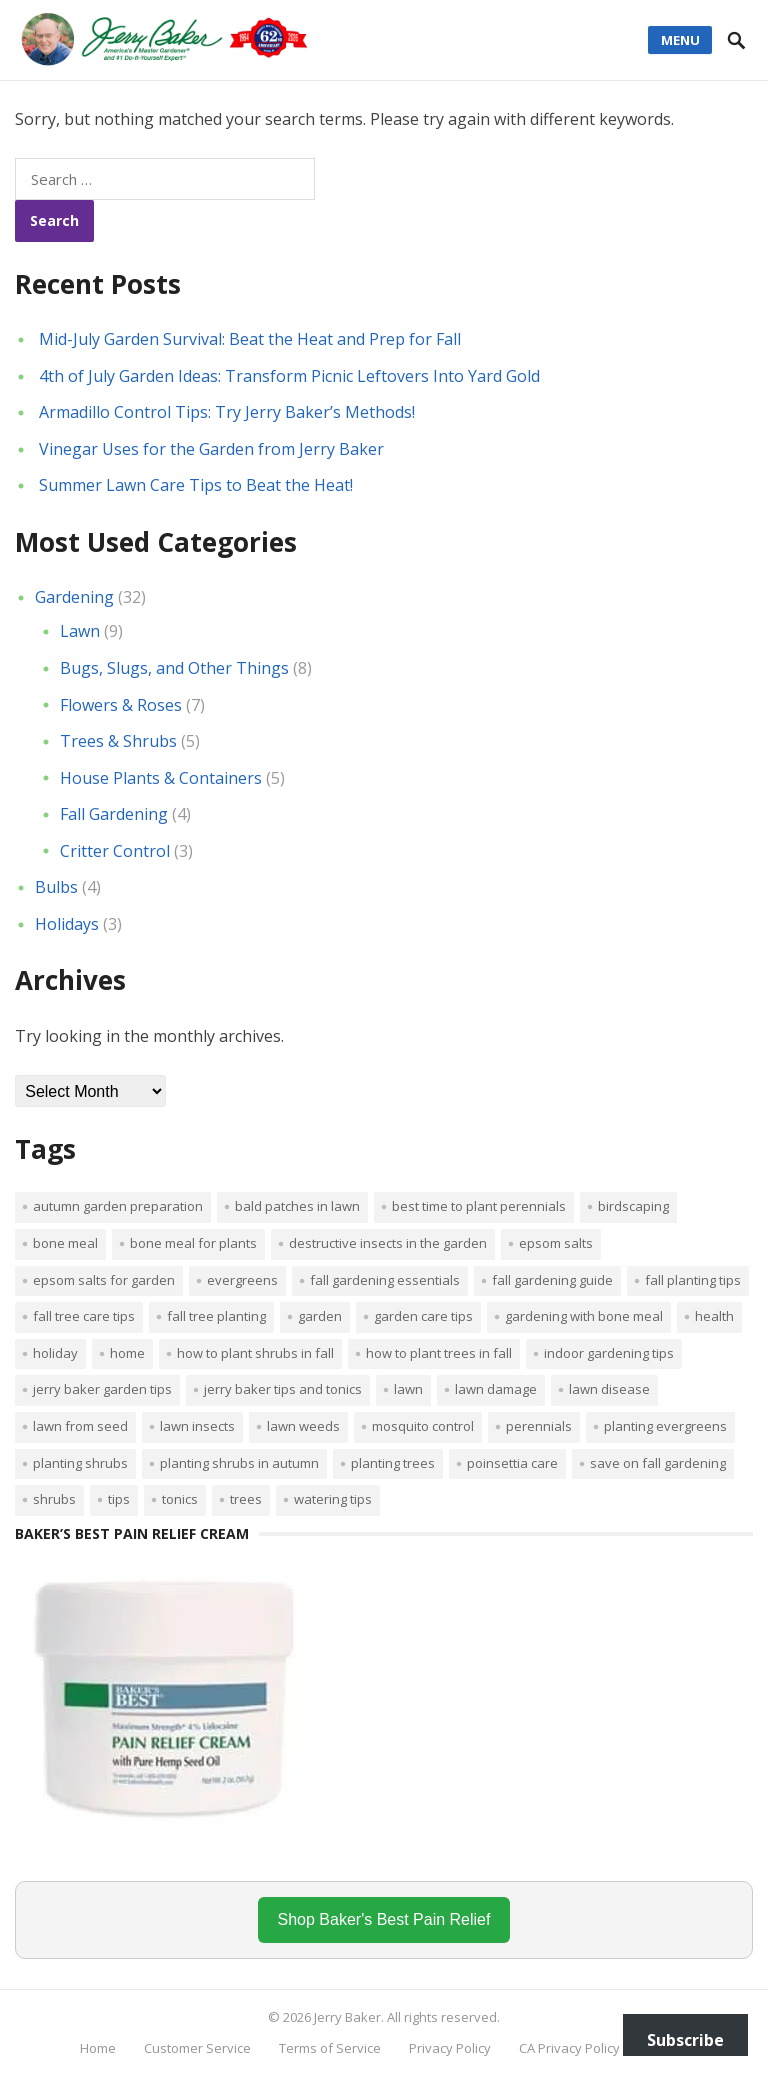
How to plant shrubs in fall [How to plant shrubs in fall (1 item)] (255, 1353)
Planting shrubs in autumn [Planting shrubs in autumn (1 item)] (239, 1463)
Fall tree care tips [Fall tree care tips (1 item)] (84, 1316)
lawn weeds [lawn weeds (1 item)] (303, 1426)
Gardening (74, 597)
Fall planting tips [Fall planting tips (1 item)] (693, 1280)
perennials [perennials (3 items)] (539, 1426)
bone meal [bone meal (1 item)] (65, 1243)
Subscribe (685, 2040)
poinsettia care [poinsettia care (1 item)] (512, 1463)
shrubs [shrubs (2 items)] (54, 1499)
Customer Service (197, 2048)
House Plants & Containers (161, 778)
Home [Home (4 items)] (127, 1353)
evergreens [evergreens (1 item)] (242, 1280)
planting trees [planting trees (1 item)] (393, 1463)
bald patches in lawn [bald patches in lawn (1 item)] (297, 1206)
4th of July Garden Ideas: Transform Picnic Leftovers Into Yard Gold (289, 376)
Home (98, 2048)
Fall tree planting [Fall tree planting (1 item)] (216, 1316)
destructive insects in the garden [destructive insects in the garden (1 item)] (388, 1243)
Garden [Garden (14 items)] (320, 1316)
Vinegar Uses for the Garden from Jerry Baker (211, 449)
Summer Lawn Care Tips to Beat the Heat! (196, 485)
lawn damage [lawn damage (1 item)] (496, 1389)
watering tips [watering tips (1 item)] (333, 1499)
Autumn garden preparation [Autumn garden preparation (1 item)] (118, 1206)
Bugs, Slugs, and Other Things (174, 668)
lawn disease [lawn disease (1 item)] (609, 1389)
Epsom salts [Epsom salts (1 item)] (556, 1243)
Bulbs (56, 887)
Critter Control (115, 851)
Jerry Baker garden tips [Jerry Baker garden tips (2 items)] (102, 1389)
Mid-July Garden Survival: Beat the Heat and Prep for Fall (250, 339)
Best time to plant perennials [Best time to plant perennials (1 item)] (479, 1206)
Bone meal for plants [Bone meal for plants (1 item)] (193, 1243)
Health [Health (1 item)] (714, 1316)
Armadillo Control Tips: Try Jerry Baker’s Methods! (227, 412)
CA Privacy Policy (569, 2048)
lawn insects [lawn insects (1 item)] (197, 1426)
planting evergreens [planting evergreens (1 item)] (665, 1426)
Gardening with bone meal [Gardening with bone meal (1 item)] (584, 1316)
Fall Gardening (114, 814)
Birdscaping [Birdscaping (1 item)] (633, 1206)
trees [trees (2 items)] (246, 1499)
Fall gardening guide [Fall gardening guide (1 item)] (552, 1280)
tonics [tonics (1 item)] (180, 1499)
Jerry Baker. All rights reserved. (407, 2017)
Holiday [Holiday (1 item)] (55, 1353)
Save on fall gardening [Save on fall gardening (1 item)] (658, 1463)
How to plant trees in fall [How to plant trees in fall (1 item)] (439, 1353)
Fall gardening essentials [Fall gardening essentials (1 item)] (385, 1280)
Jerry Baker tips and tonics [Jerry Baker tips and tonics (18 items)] (283, 1389)
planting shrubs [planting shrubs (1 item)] (80, 1463)
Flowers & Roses (121, 705)
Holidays (67, 924)
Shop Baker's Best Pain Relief (384, 1919)
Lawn (80, 631)
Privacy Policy (450, 2048)
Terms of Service (330, 2048)
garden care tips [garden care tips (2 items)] (423, 1316)
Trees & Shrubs (118, 741)
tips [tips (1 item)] (119, 1499)
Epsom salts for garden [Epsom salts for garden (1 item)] (104, 1280)
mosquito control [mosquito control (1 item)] (423, 1426)
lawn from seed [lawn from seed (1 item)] (80, 1426)
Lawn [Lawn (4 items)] (408, 1389)
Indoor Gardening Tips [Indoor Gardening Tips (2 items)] (609, 1353)
